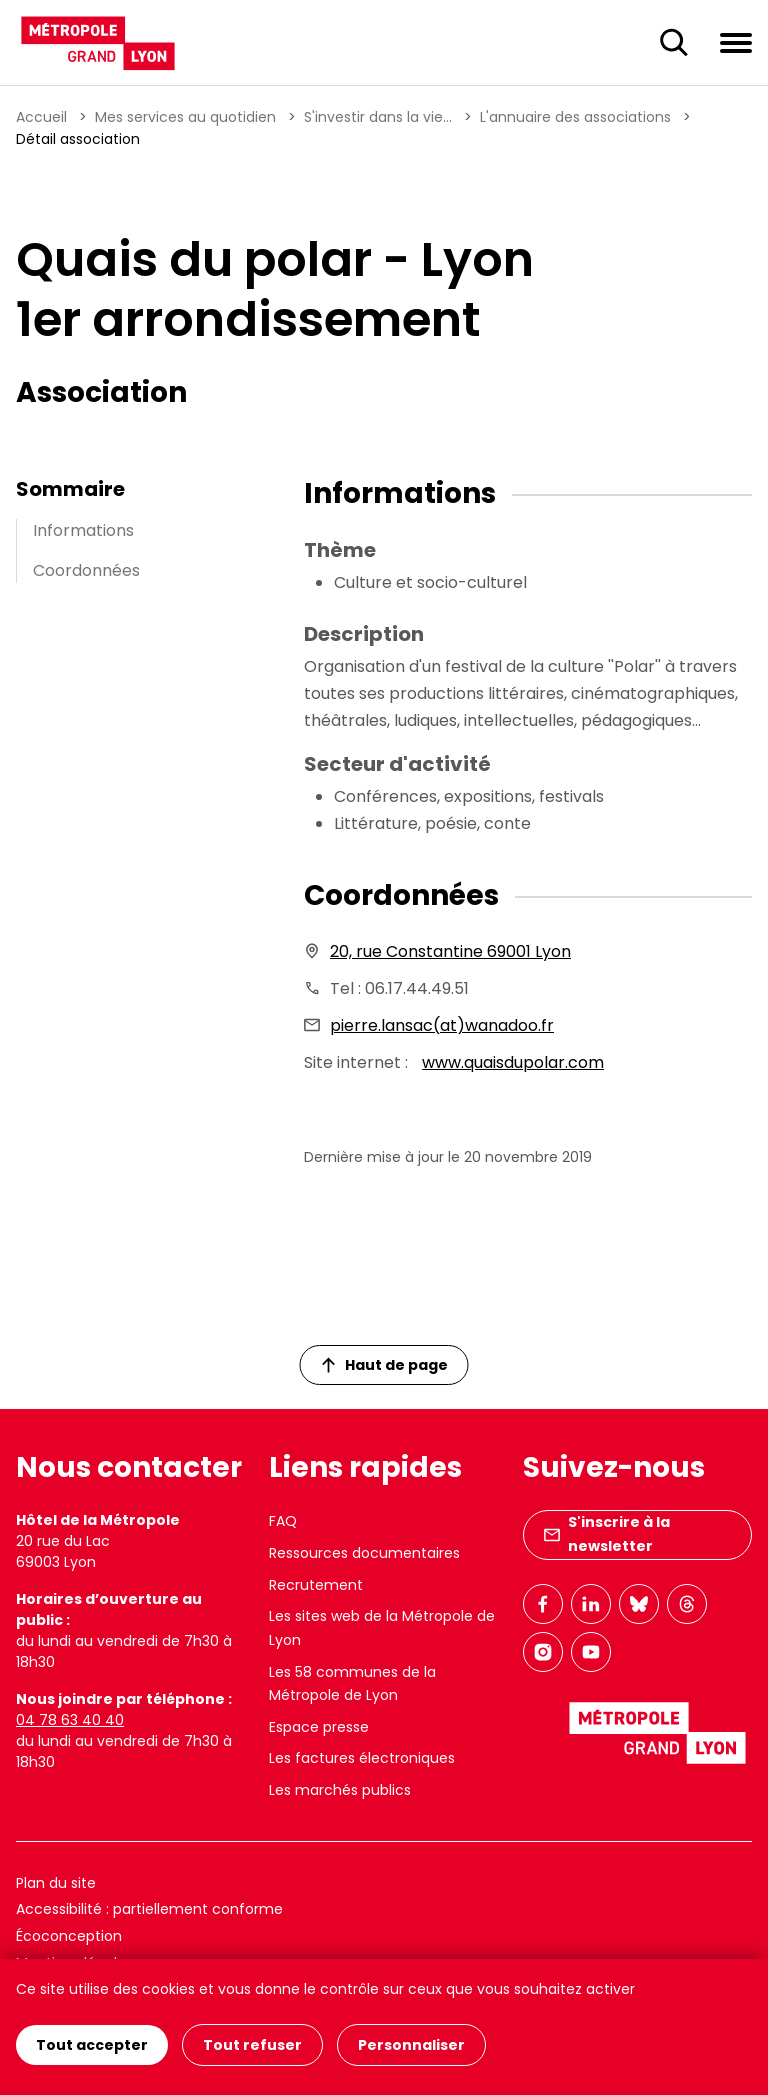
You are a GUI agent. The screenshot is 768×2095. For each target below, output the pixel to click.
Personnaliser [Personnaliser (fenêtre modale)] (411, 2045)
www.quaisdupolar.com (513, 1062)
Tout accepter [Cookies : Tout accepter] (92, 2045)
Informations (83, 530)
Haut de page (385, 1365)
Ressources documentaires (364, 1553)
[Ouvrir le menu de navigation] (736, 42)
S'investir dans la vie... (378, 117)
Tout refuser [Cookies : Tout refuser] (252, 2045)
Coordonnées (86, 570)
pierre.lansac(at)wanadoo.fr (442, 1025)
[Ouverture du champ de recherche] (674, 43)
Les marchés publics (340, 1790)
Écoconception (69, 1936)
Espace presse (319, 1727)
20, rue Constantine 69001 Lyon (450, 951)
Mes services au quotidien (185, 117)
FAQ (283, 1521)
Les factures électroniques (362, 1758)
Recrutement (316, 1585)
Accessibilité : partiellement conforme (149, 1909)
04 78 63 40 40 (70, 1720)
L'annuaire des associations (575, 117)
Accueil (41, 117)
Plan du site (56, 1883)
